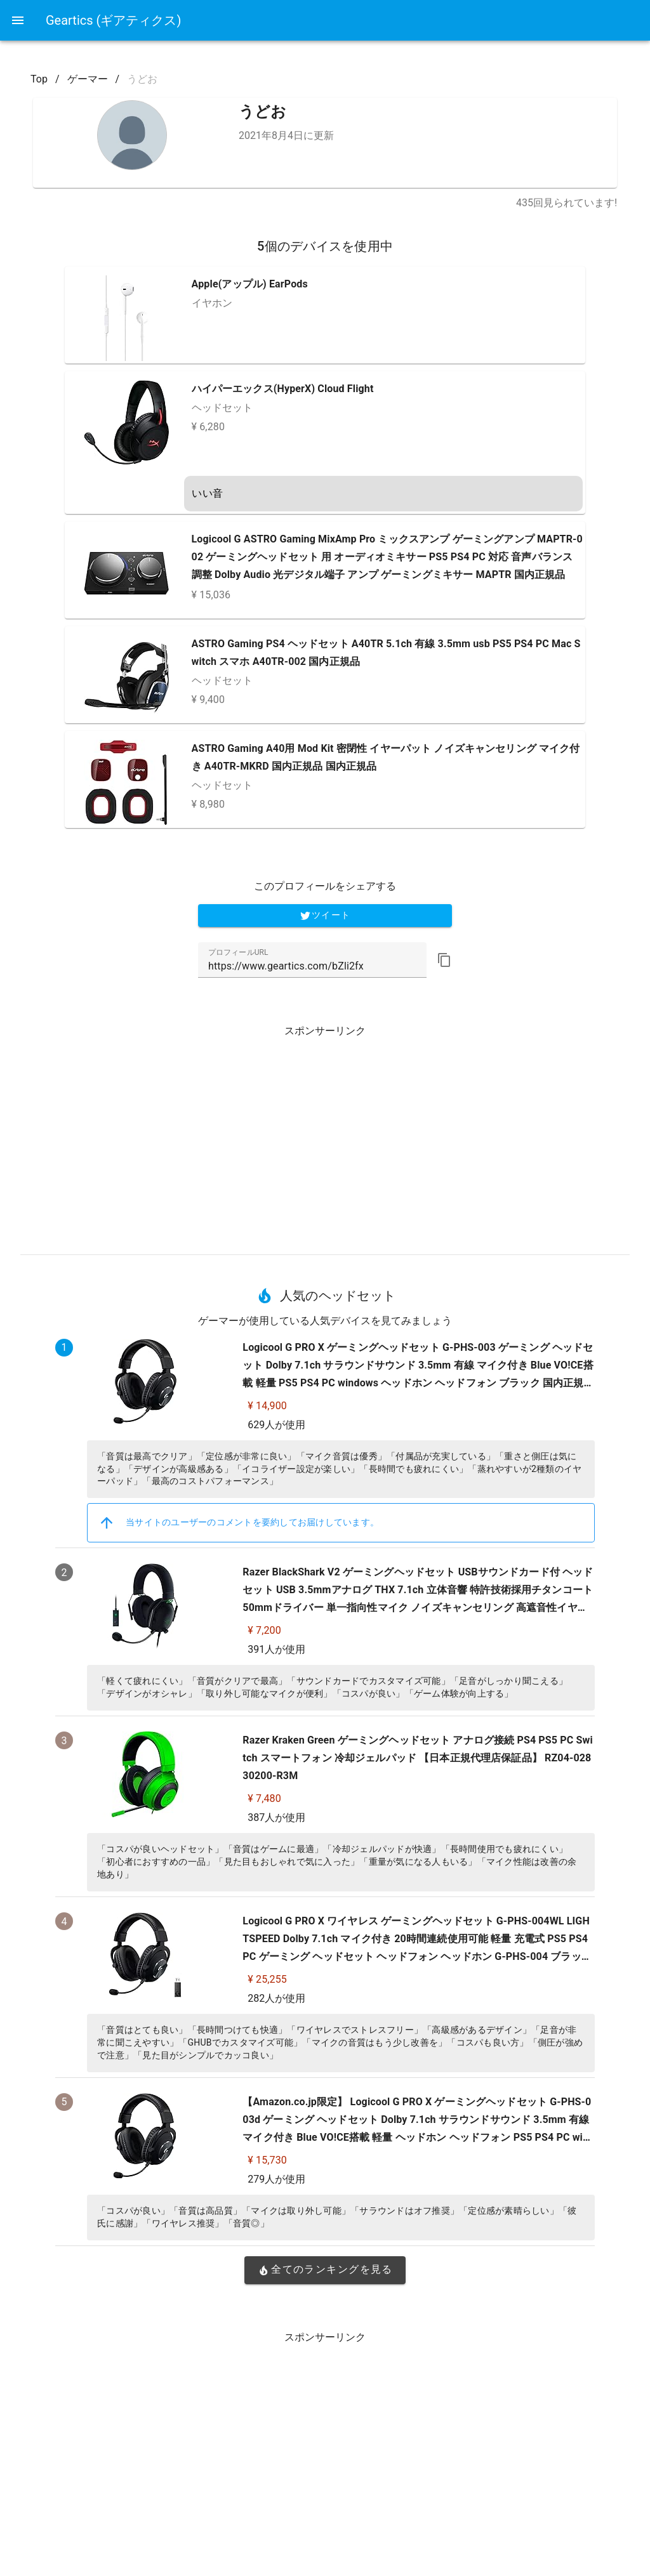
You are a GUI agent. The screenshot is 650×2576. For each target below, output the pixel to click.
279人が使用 (276, 2179)
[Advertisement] (325, 1135)
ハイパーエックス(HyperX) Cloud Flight (283, 389)
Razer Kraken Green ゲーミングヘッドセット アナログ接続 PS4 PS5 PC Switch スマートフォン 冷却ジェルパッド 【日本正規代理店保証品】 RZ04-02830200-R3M (417, 1758)
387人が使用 (276, 1817)
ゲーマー (87, 79)
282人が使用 (276, 1998)
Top (39, 79)
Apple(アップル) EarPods (250, 284)
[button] (444, 960)
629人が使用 (276, 1425)
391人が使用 (276, 1649)
